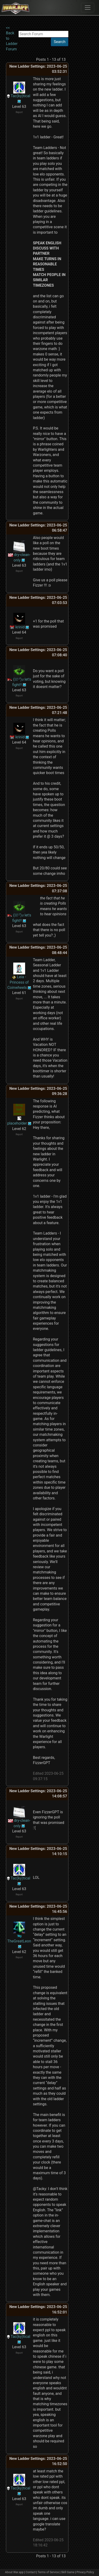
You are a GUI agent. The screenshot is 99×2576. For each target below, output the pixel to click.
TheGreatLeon (19, 1941)
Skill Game (68, 2572)
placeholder (17, 1123)
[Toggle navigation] (87, 7)
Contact (31, 2572)
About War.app (14, 2572)
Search (59, 41)
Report (19, 112)
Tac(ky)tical (20, 96)
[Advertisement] (84, 40)
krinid (20, 627)
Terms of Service (48, 2572)
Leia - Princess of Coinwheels (18, 982)
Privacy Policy (85, 2572)
